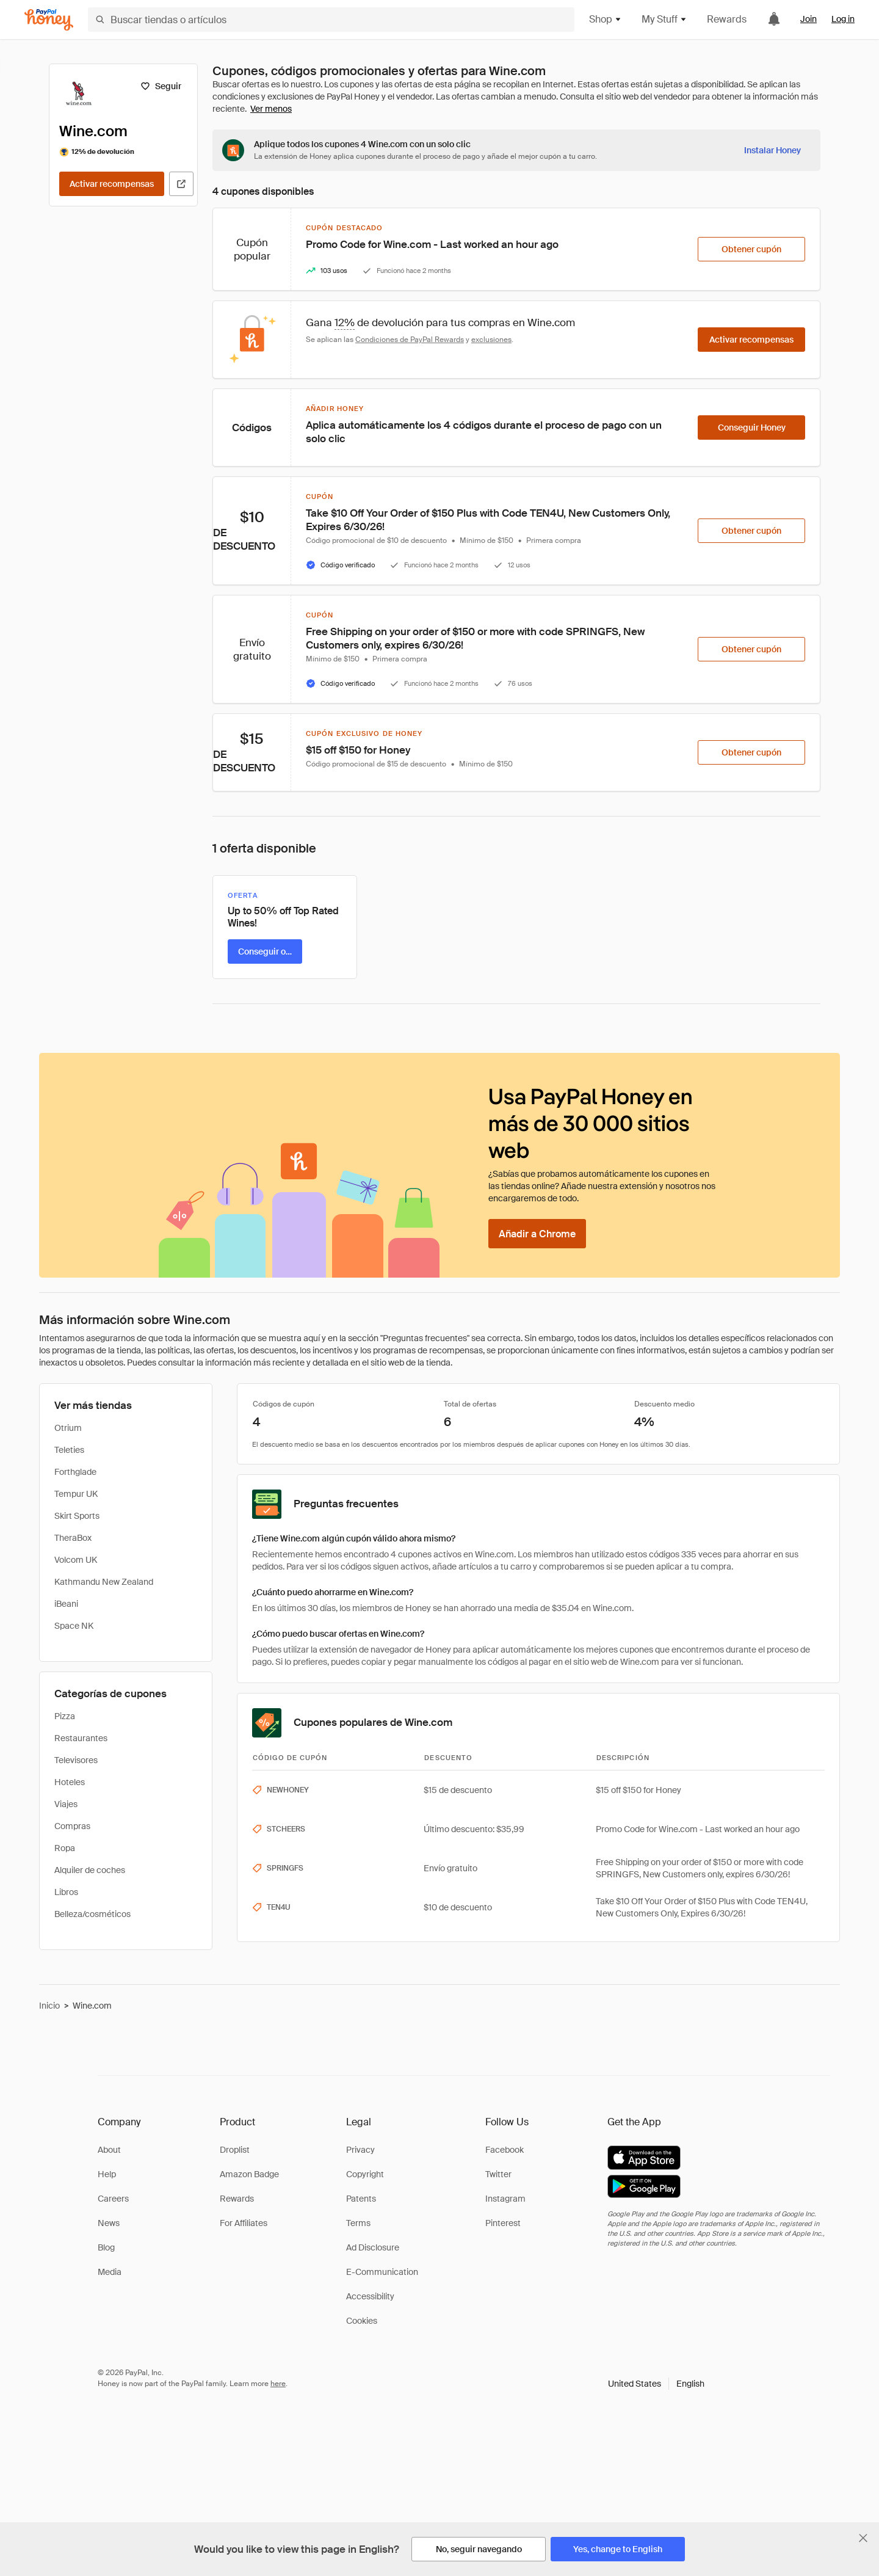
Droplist (235, 2149)
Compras (72, 1826)
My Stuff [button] (664, 19)
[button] (656, 2384)
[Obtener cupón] (751, 249)
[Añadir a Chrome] (537, 1233)
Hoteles (69, 1782)
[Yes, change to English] (618, 2549)
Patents (361, 2198)
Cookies (361, 2320)
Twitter (498, 2174)
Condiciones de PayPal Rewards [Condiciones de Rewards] (409, 339)
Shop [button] (605, 19)
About (109, 2149)
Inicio (49, 2005)
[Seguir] (160, 86)
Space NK (73, 1625)
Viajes (66, 1804)
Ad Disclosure (372, 2247)
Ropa (64, 1848)
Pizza (64, 1716)
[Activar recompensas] (111, 184)
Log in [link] (843, 18)
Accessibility (370, 2296)
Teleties (69, 1449)
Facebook (504, 2149)
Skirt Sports (76, 1515)
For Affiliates (243, 2223)
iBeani (66, 1603)
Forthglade (75, 1471)
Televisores (76, 1760)
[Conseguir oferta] (265, 951)
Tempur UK (76, 1493)
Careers (113, 2198)
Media (109, 2271)
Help (107, 2174)
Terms (358, 2223)
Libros (66, 1892)
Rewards (727, 19)
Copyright (365, 2174)
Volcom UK (75, 1559)
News (109, 2223)
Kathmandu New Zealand (103, 1581)
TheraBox (73, 1537)
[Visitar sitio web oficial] (181, 184)
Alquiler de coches (89, 1870)
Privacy (360, 2149)
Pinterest (503, 2223)
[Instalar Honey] (772, 150)
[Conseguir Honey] (751, 427)
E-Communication (382, 2271)
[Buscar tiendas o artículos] (331, 19)
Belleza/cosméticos (92, 1913)
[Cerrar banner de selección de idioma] (863, 2538)
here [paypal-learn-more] (278, 2384)
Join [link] (808, 18)
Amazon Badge (249, 2174)
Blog (106, 2247)
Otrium (68, 1427)
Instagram (505, 2198)
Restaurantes (80, 1738)
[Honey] (48, 20)
